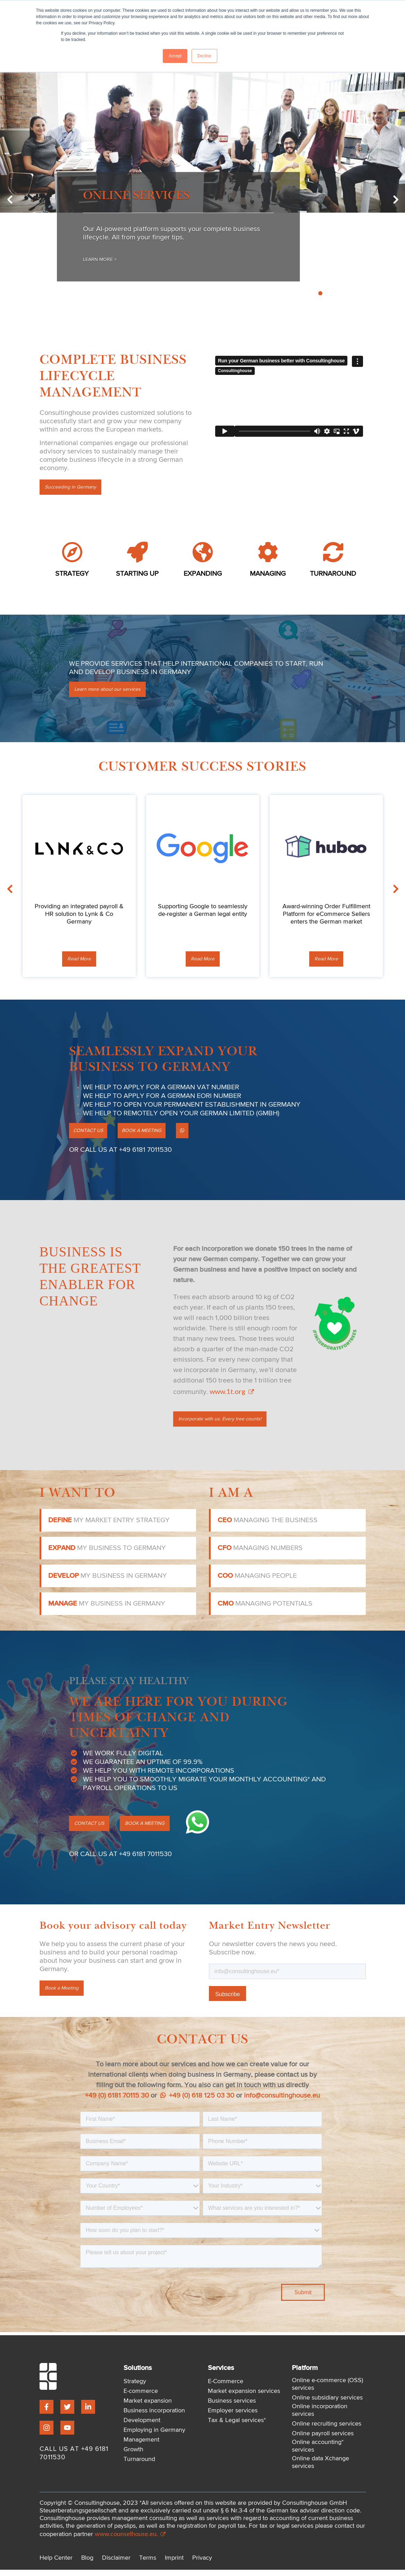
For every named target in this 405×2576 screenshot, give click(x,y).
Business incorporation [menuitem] (154, 2417)
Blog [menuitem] (87, 2564)
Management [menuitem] (141, 2446)
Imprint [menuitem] (174, 2564)
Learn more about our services (112, 692)
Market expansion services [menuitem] (244, 2397)
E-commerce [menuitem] (141, 2397)
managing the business (268, 1526)
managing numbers (260, 1554)
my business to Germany (107, 1554)
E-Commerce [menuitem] (225, 2388)
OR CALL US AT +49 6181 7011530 (120, 1155)
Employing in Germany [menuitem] (154, 2436)
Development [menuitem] (142, 2426)
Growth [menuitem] (133, 2456)
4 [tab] (320, 294)
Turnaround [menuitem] (139, 2465)
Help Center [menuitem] (56, 2564)
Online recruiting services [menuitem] (326, 2430)
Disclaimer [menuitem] (116, 2564)
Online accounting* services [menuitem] (318, 2452)
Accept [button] (175, 56)
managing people (257, 1582)
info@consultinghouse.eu (282, 2102)
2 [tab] (305, 294)
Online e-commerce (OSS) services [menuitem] (327, 2390)
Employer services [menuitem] (233, 2417)
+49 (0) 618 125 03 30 (197, 2102)
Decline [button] (204, 56)
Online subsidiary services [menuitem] (327, 2404)
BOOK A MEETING (154, 1135)
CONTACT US (92, 1135)
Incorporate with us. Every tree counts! (225, 1424)
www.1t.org (231, 1396)
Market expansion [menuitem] (148, 2407)
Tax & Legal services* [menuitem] (237, 2426)
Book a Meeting (65, 1994)
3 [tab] (313, 294)
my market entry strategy (109, 1526)
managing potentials (265, 1610)
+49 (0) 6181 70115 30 (117, 2102)
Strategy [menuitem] (135, 2388)
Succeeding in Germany (75, 488)
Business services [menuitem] (232, 2407)
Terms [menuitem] (147, 2564)
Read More (79, 962)
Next (375, 201)
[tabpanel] (202, 196)
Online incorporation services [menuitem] (319, 2416)
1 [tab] (297, 294)
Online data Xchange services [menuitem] (320, 2469)
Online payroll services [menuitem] (323, 2440)
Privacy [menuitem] (202, 2564)
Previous (29, 201)
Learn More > (106, 260)
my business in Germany (107, 1582)
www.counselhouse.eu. (130, 2540)
